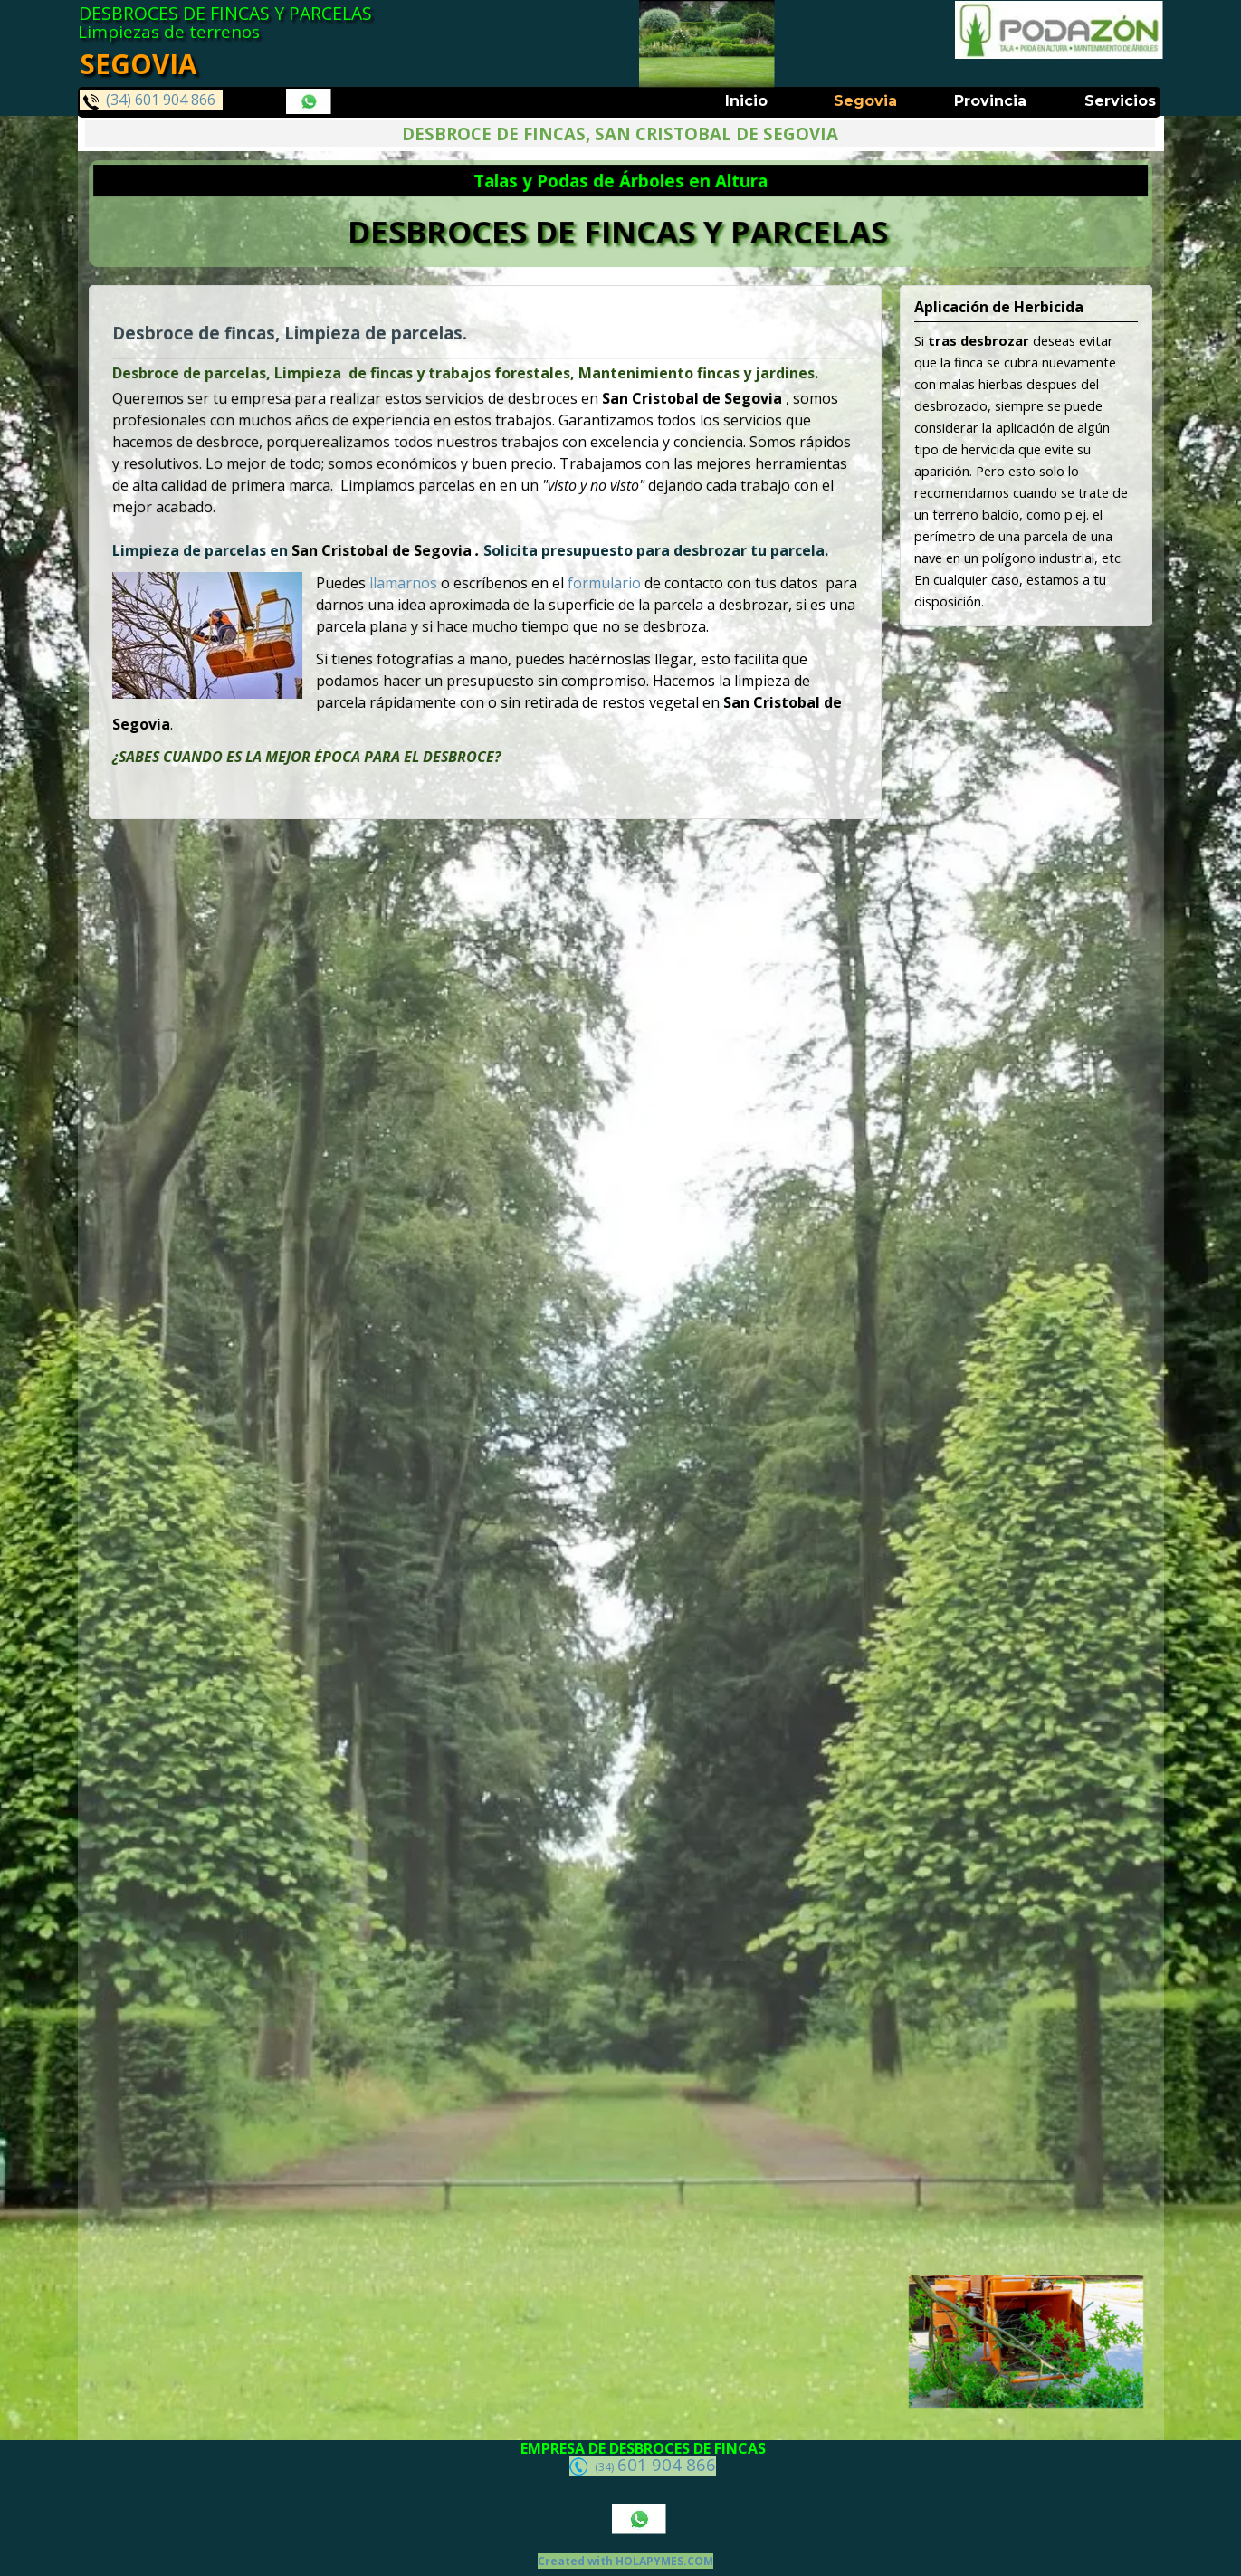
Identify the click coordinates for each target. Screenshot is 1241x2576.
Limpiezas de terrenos (169, 31)
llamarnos (410, 580)
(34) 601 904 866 (149, 100)
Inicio (746, 101)
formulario (598, 580)
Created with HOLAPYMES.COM (625, 2561)
